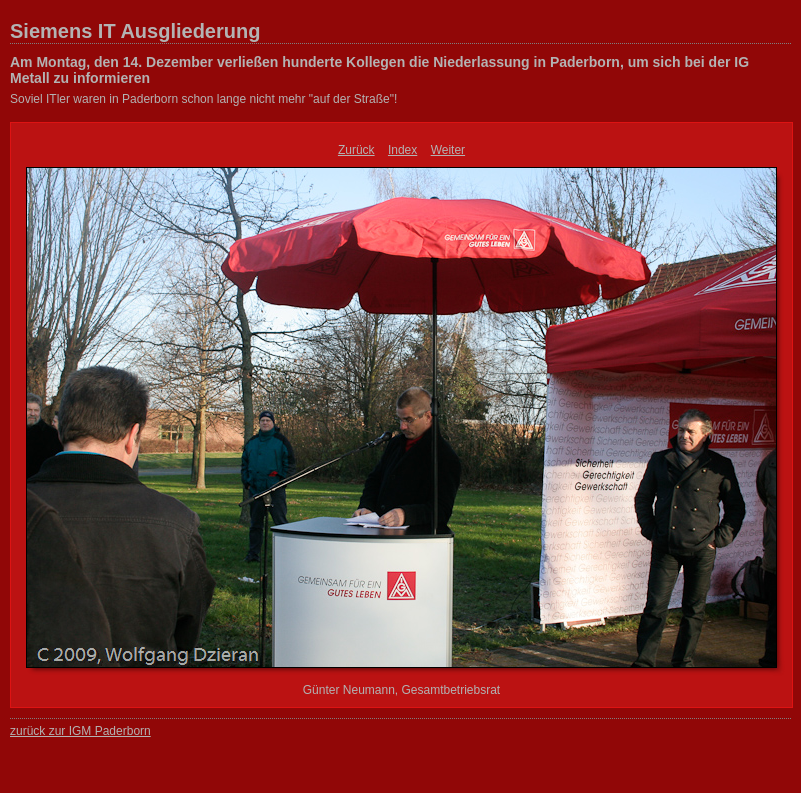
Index (402, 150)
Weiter (448, 150)
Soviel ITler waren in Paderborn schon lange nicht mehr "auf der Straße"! (203, 99)
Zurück (356, 150)
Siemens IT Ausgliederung (135, 31)
